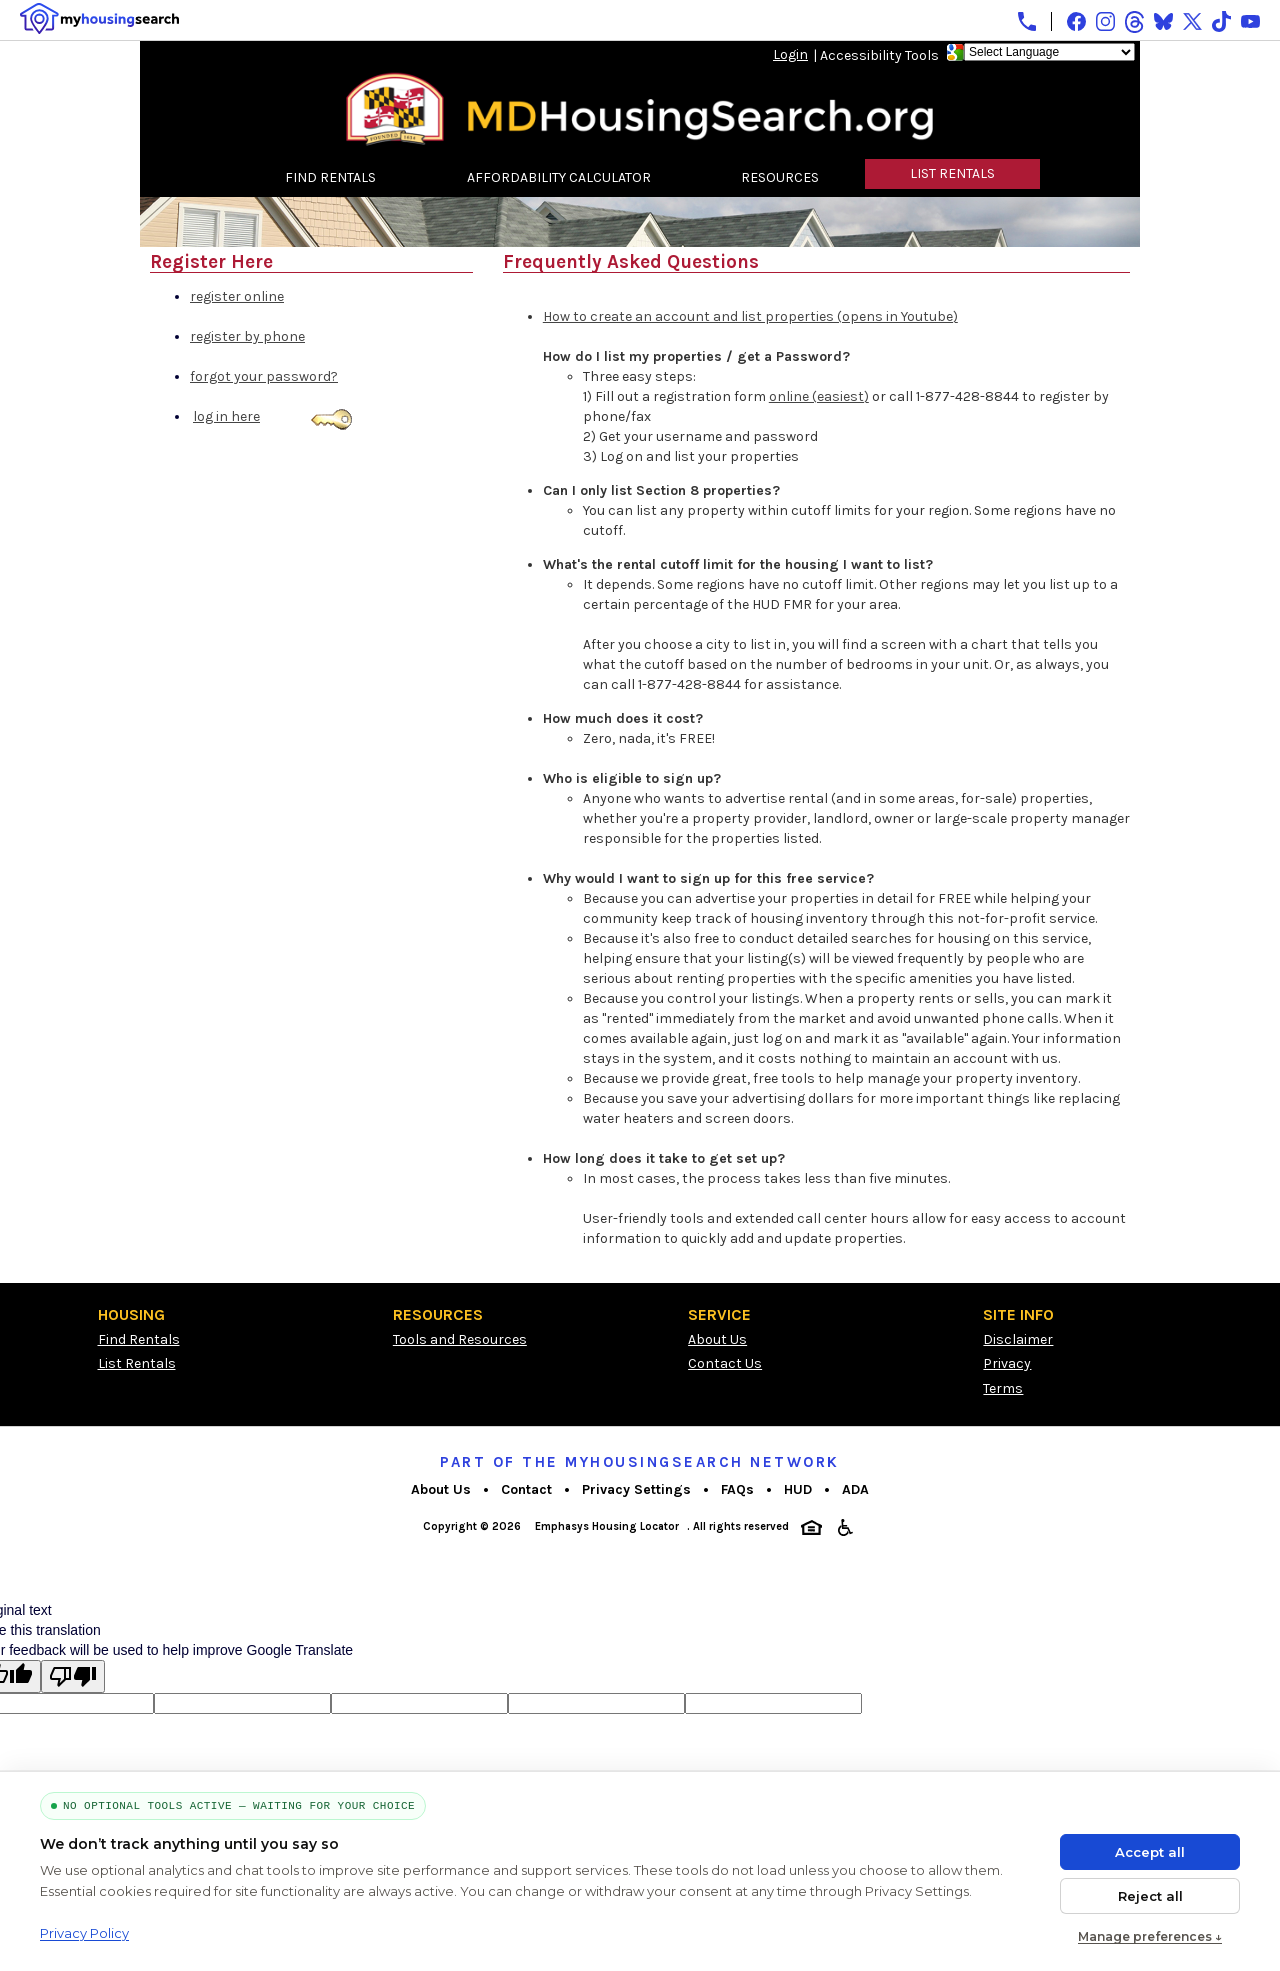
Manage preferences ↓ (1150, 1936)
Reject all (1150, 1896)
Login (790, 54)
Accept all (1150, 1852)
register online (237, 296)
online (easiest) (819, 396)
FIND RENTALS (330, 177)
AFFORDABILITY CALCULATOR (559, 177)
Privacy (1007, 1363)
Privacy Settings (636, 1489)
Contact (526, 1489)
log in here (226, 416)
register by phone (247, 336)
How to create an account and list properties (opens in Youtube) (750, 316)
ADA (855, 1489)
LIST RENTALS (952, 173)
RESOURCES (780, 177)
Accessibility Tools (879, 55)
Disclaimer (1018, 1339)
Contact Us (725, 1363)
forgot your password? (264, 376)
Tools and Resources (460, 1339)
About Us (717, 1339)
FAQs (737, 1489)
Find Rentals (139, 1339)
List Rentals (137, 1363)
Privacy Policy (84, 1933)
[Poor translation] (73, 1676)
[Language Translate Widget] (1049, 52)
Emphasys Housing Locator (607, 1526)
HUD (798, 1489)
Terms (1003, 1388)
